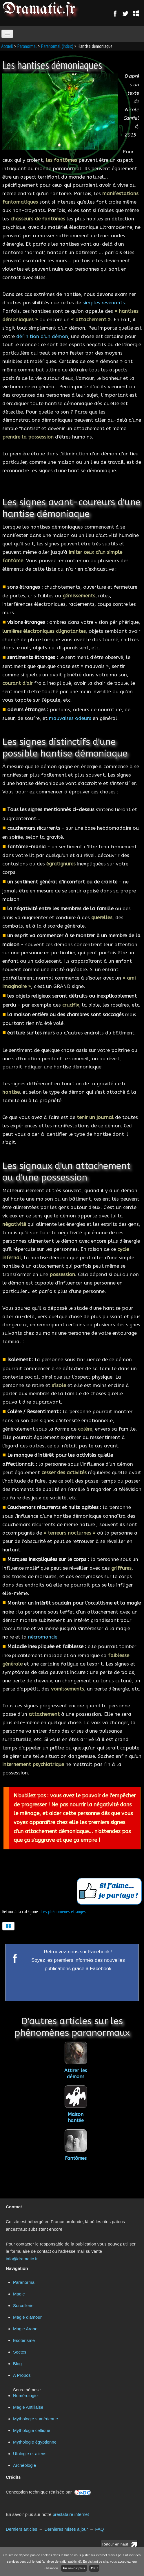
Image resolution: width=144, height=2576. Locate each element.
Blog (17, 2363)
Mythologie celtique (31, 2430)
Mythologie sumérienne (35, 2418)
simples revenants (104, 303)
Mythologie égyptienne (34, 2442)
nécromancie (42, 1637)
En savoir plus (74, 2568)
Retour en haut (115, 2544)
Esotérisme (24, 2340)
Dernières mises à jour (66, 2529)
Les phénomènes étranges (63, 1911)
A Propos (22, 2375)
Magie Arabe (25, 2328)
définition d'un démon (42, 336)
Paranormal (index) (57, 46)
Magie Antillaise (28, 2407)
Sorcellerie (23, 2305)
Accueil (7, 46)
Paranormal (27, 46)
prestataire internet (71, 2514)
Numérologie (25, 2395)
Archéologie (24, 2465)
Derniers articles (21, 2529)
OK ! (94, 2568)
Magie (19, 2293)
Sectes (19, 2351)
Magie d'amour (27, 2317)
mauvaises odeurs (70, 718)
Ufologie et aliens (29, 2453)
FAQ (99, 2529)
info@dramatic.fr (22, 2258)
